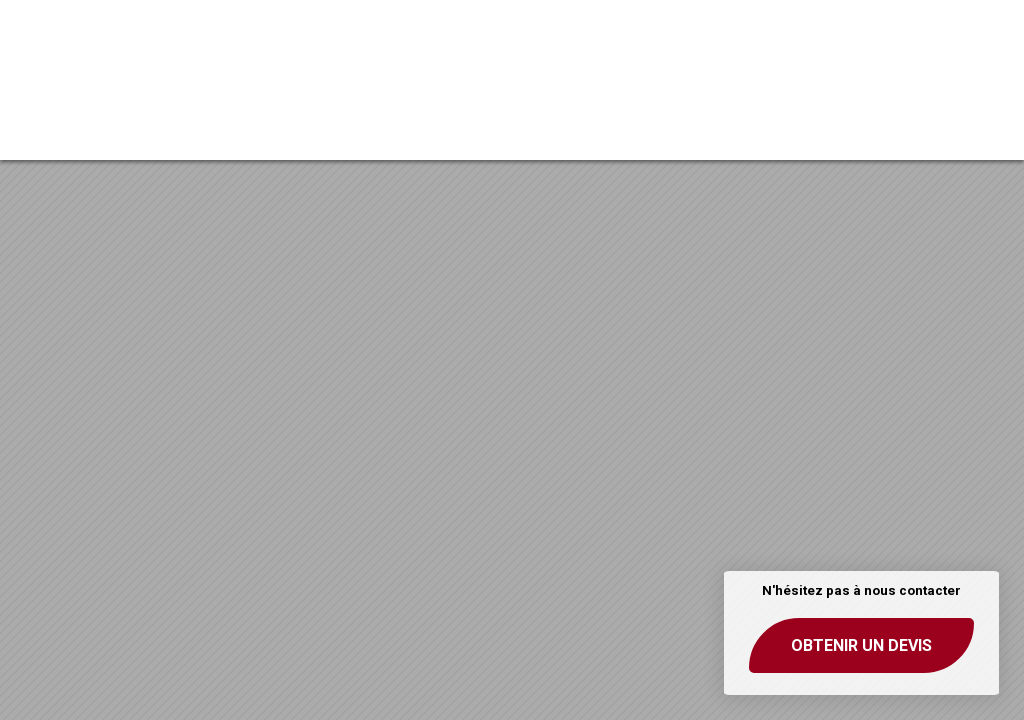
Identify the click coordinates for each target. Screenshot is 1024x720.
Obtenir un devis (861, 645)
